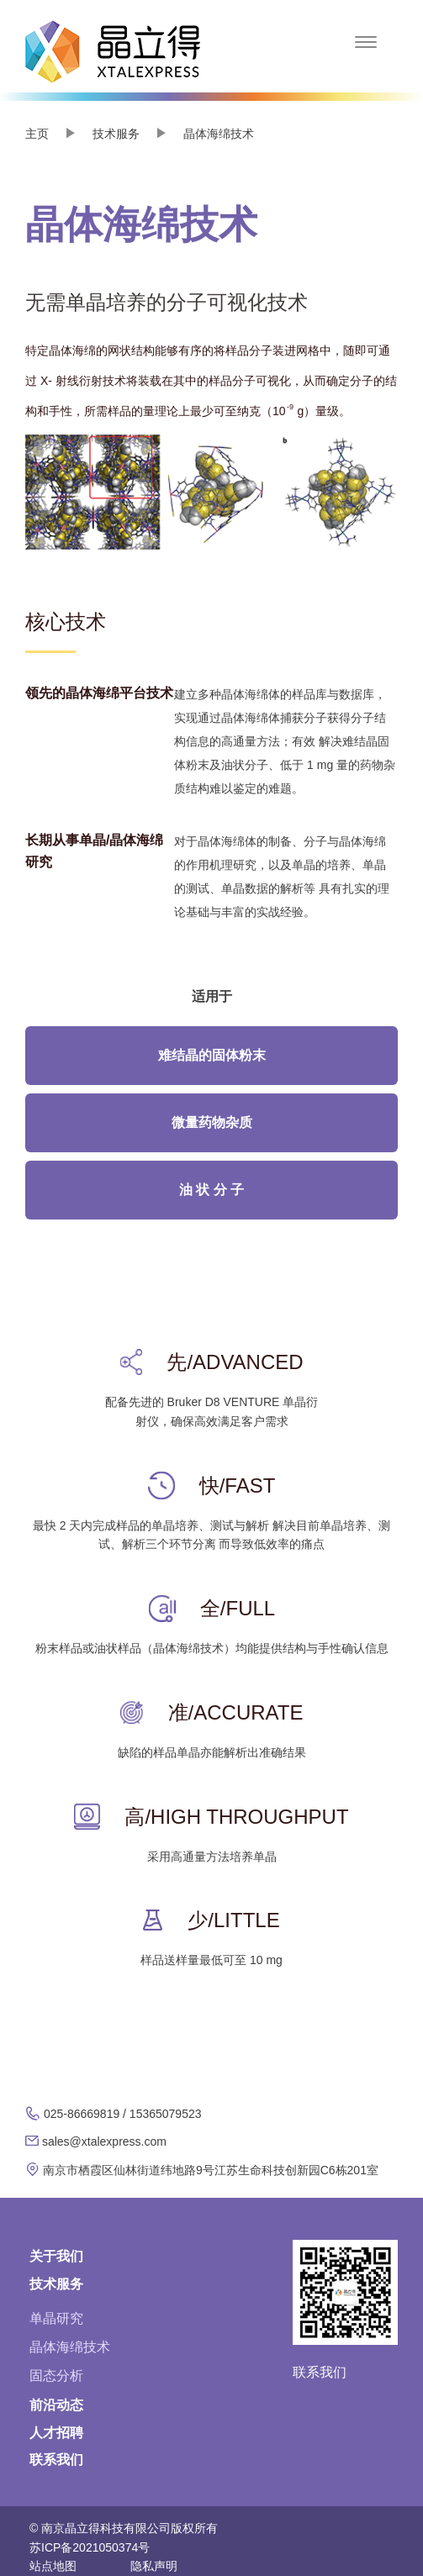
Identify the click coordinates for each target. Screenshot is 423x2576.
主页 (37, 133)
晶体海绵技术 (69, 2347)
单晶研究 (56, 2318)
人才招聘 (56, 2433)
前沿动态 (56, 2405)
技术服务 (56, 2284)
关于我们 (56, 2256)
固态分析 (56, 2375)
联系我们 (56, 2459)
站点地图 (53, 2566)
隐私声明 (153, 2566)
